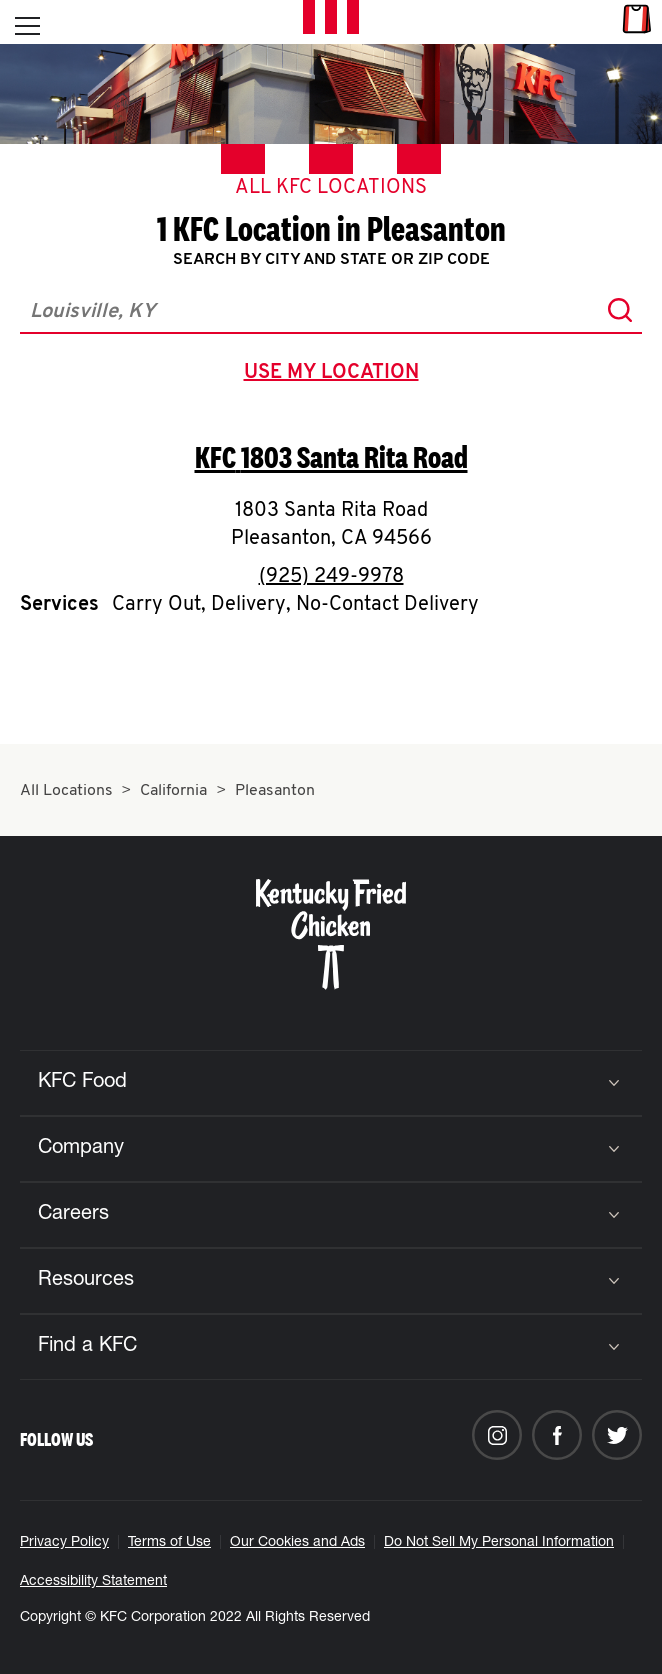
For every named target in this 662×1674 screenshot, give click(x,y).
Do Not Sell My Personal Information (499, 1543)
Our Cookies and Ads (297, 1543)
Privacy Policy (64, 1543)
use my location (335, 375)
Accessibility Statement (93, 1582)
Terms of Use (169, 1543)
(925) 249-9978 (331, 577)
